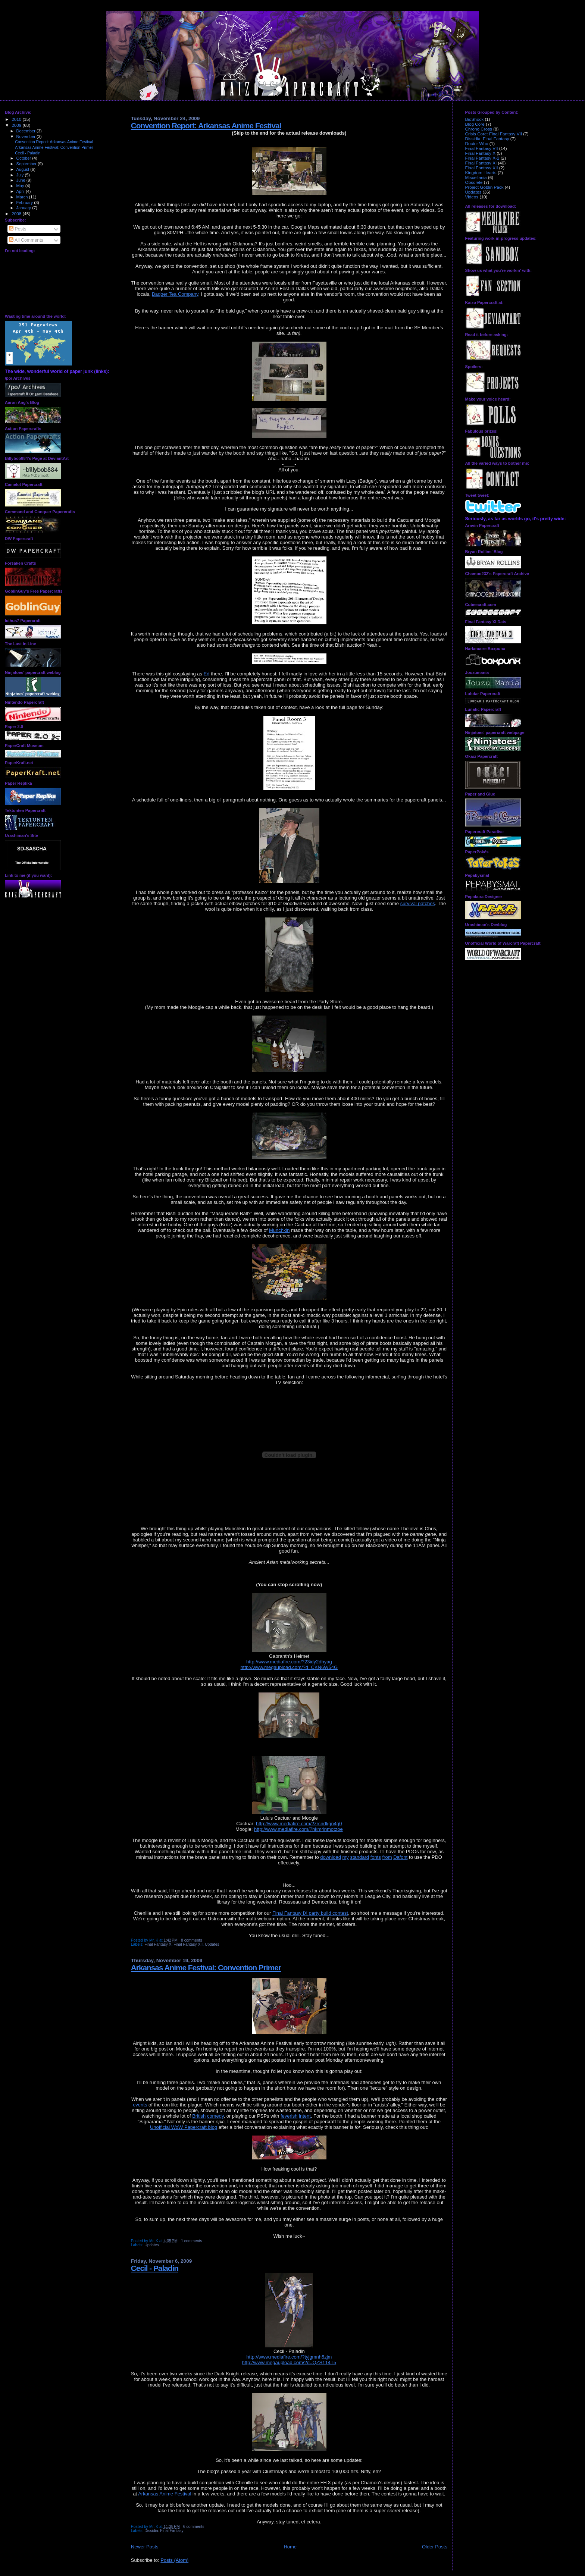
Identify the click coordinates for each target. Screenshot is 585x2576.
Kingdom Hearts (481, 172)
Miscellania (476, 177)
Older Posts (434, 2547)
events (140, 2105)
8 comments (191, 1940)
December (26, 131)
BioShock (474, 119)
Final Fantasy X (157, 1944)
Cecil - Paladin (27, 153)
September (27, 163)
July (20, 175)
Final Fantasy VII (481, 148)
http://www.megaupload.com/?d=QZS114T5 (289, 2362)
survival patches (417, 903)
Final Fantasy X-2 (482, 158)
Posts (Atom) (174, 2560)
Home (290, 2547)
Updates (212, 1944)
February (25, 202)
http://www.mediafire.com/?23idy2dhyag (289, 1661)
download (330, 1857)
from (387, 1857)
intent (305, 2116)
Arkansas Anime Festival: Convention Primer (54, 147)
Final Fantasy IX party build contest (310, 1913)
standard (359, 1857)
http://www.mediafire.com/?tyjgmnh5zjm (289, 2357)
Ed (207, 674)
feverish (289, 2116)
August (23, 169)
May (20, 185)
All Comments (26, 240)
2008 (17, 213)
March (22, 197)
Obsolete (474, 182)
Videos (472, 196)
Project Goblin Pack (484, 187)
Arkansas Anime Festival (164, 2494)
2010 (17, 119)
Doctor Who (476, 143)
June (21, 180)
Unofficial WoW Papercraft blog (183, 2127)
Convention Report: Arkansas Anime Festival (54, 141)
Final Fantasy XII (188, 1944)
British (199, 2116)
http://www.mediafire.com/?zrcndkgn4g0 (299, 1823)
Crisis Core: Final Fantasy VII (493, 133)
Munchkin (279, 1230)
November (26, 136)
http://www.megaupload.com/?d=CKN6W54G (289, 1667)
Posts (17, 229)
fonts (375, 1857)
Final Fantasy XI (481, 162)
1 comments (191, 2241)
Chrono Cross (478, 128)
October (24, 158)
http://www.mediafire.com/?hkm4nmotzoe (298, 1829)
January (24, 207)
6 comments (193, 2527)
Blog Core (475, 124)
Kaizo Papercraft (302, 16)
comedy (215, 2116)
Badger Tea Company (175, 294)
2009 (17, 125)
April (21, 191)
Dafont (400, 1857)
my (345, 1857)
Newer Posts (145, 2547)
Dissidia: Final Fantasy (164, 2531)
